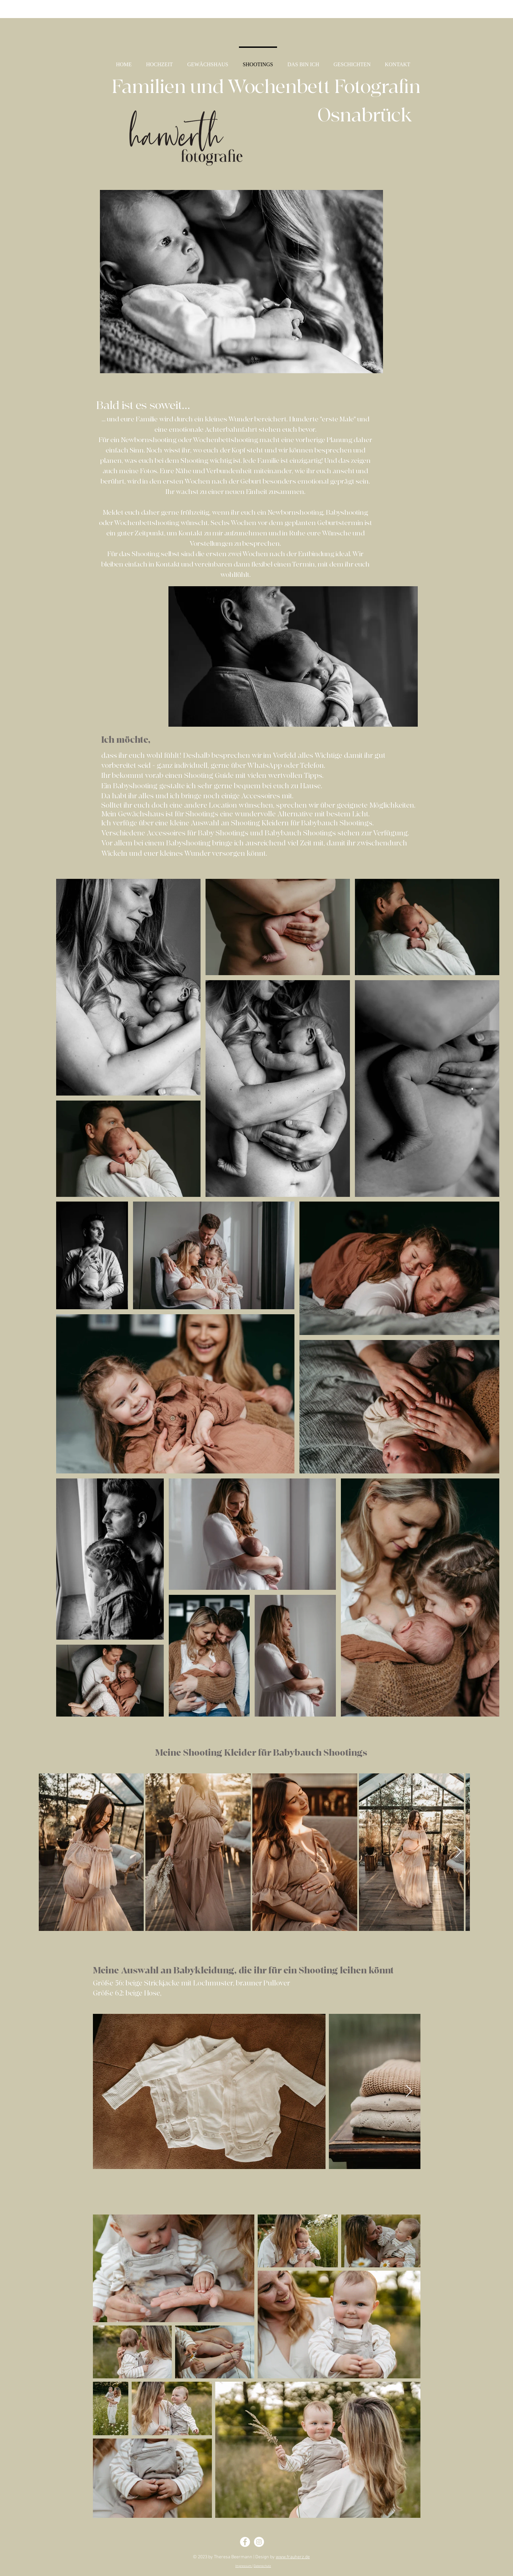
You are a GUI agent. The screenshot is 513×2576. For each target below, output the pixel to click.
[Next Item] (458, 1852)
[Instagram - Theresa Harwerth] (259, 2542)
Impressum (243, 2566)
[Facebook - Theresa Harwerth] (245, 2542)
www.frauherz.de (293, 2557)
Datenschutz (262, 2566)
